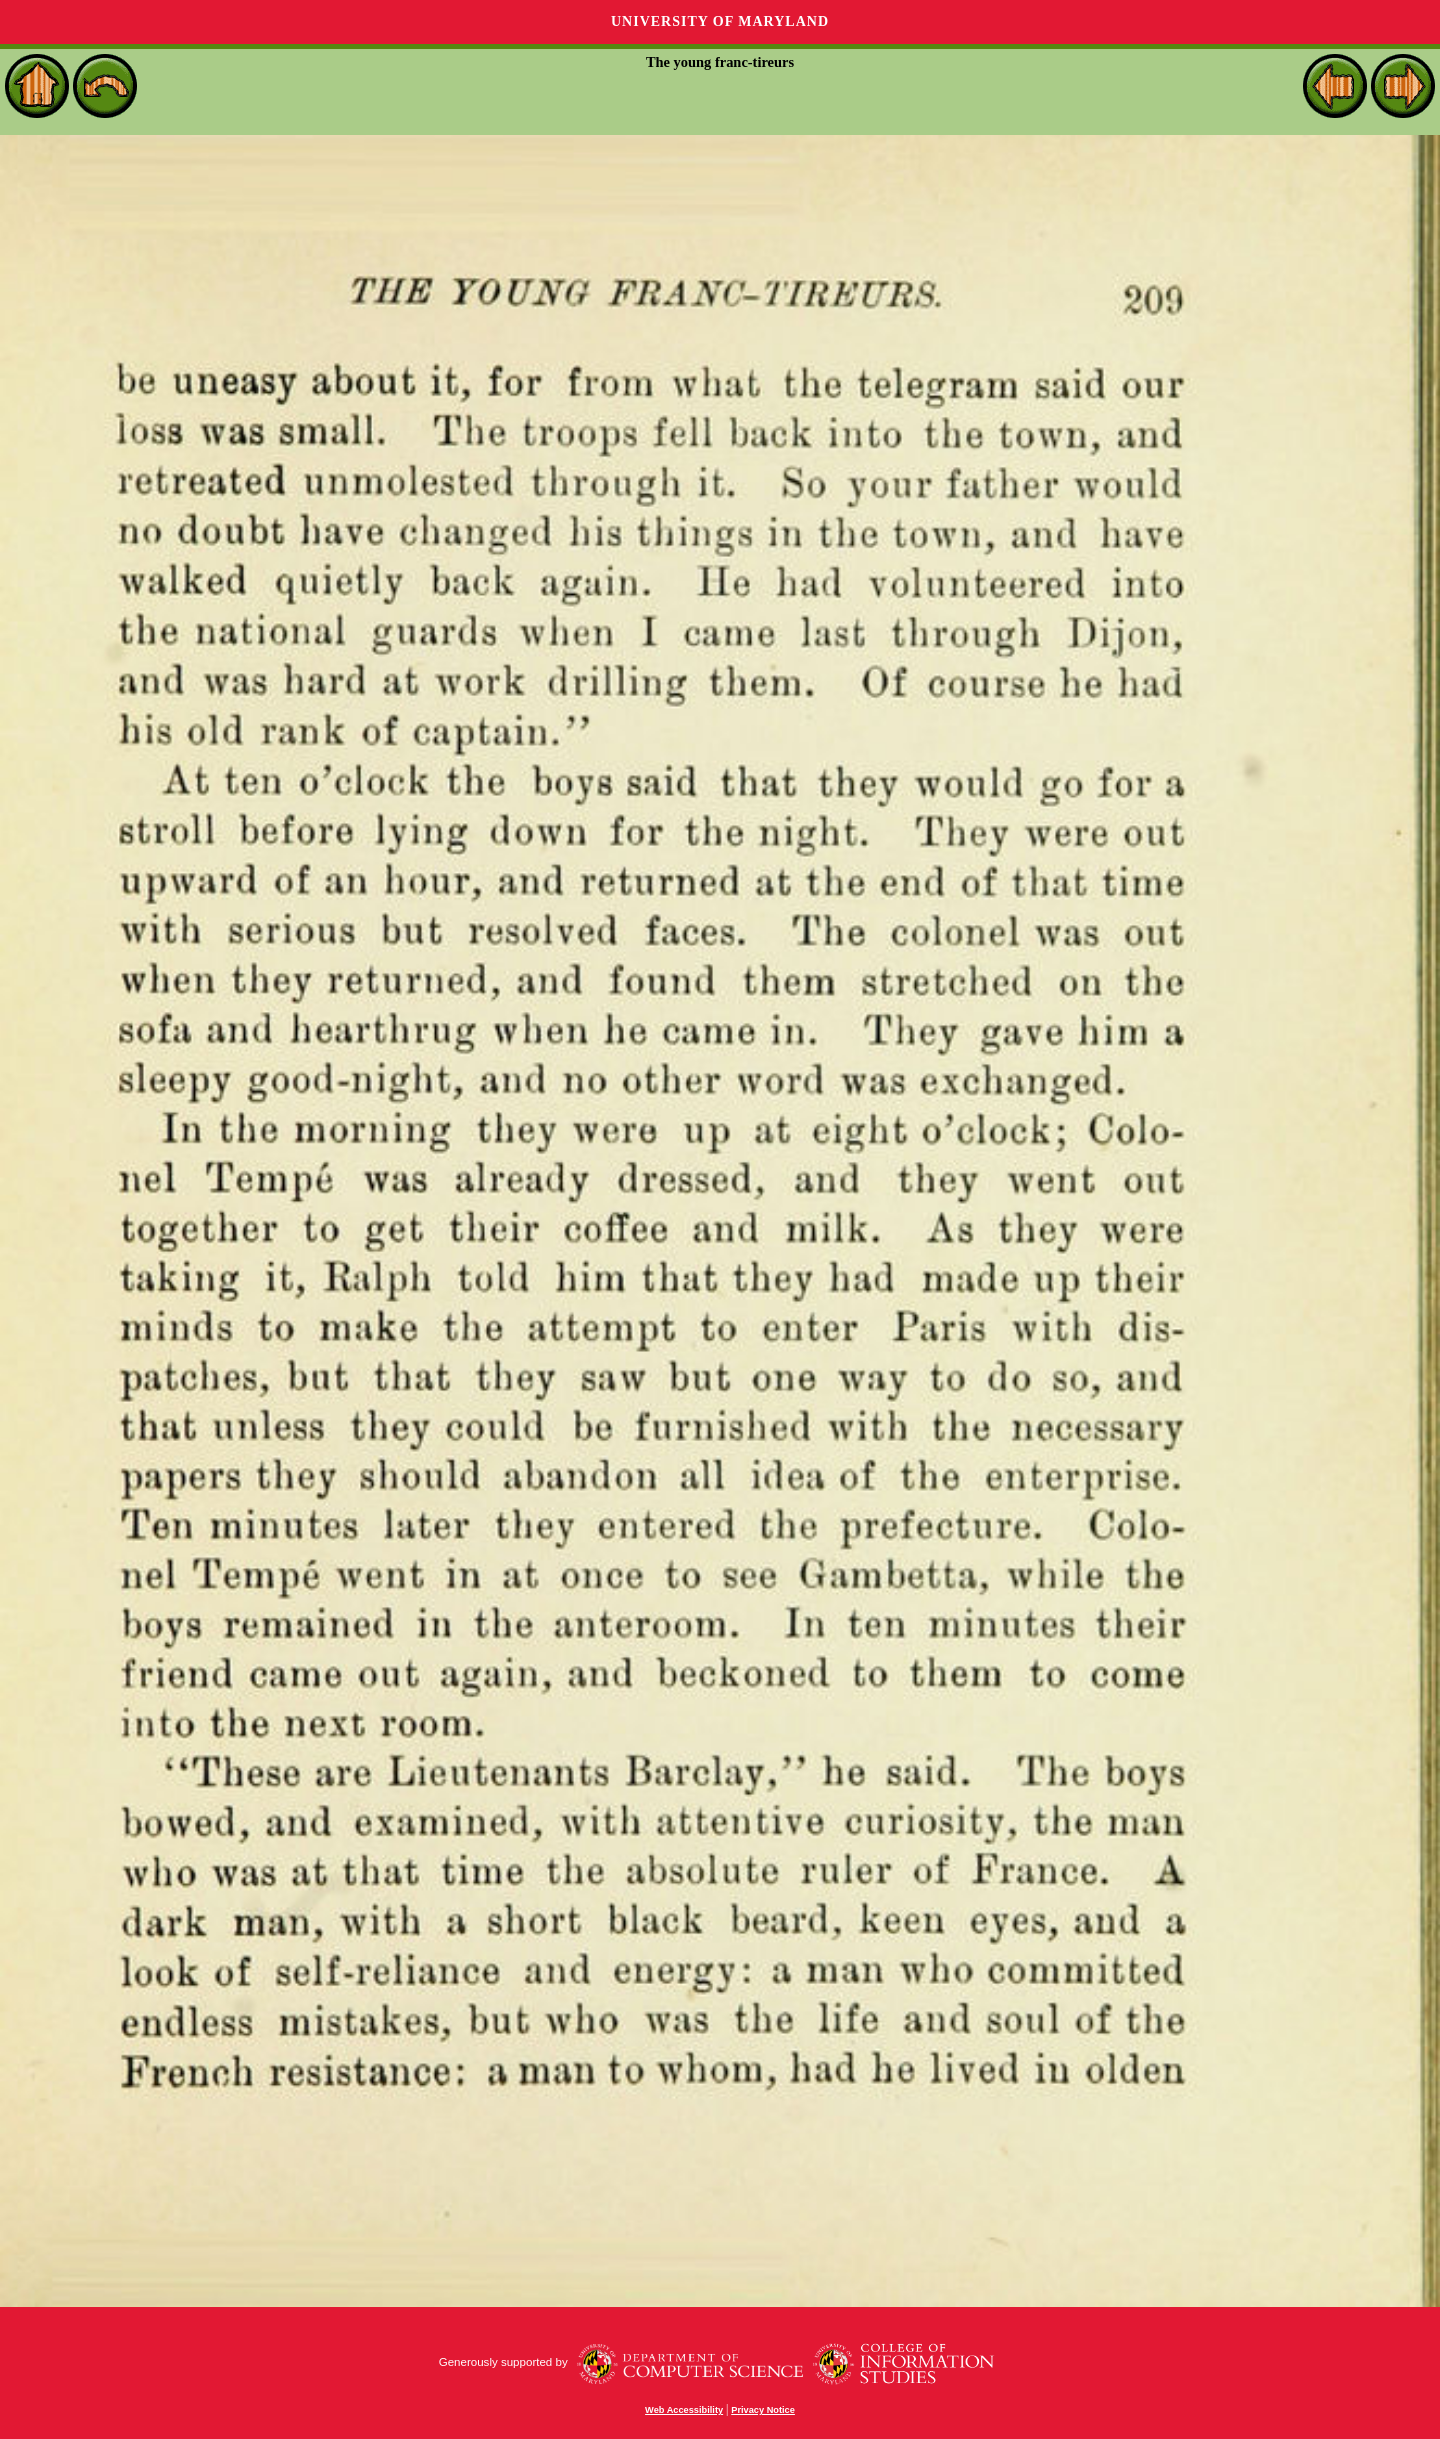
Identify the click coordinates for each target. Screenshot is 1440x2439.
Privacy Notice (763, 2410)
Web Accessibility (684, 2410)
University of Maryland (720, 21)
